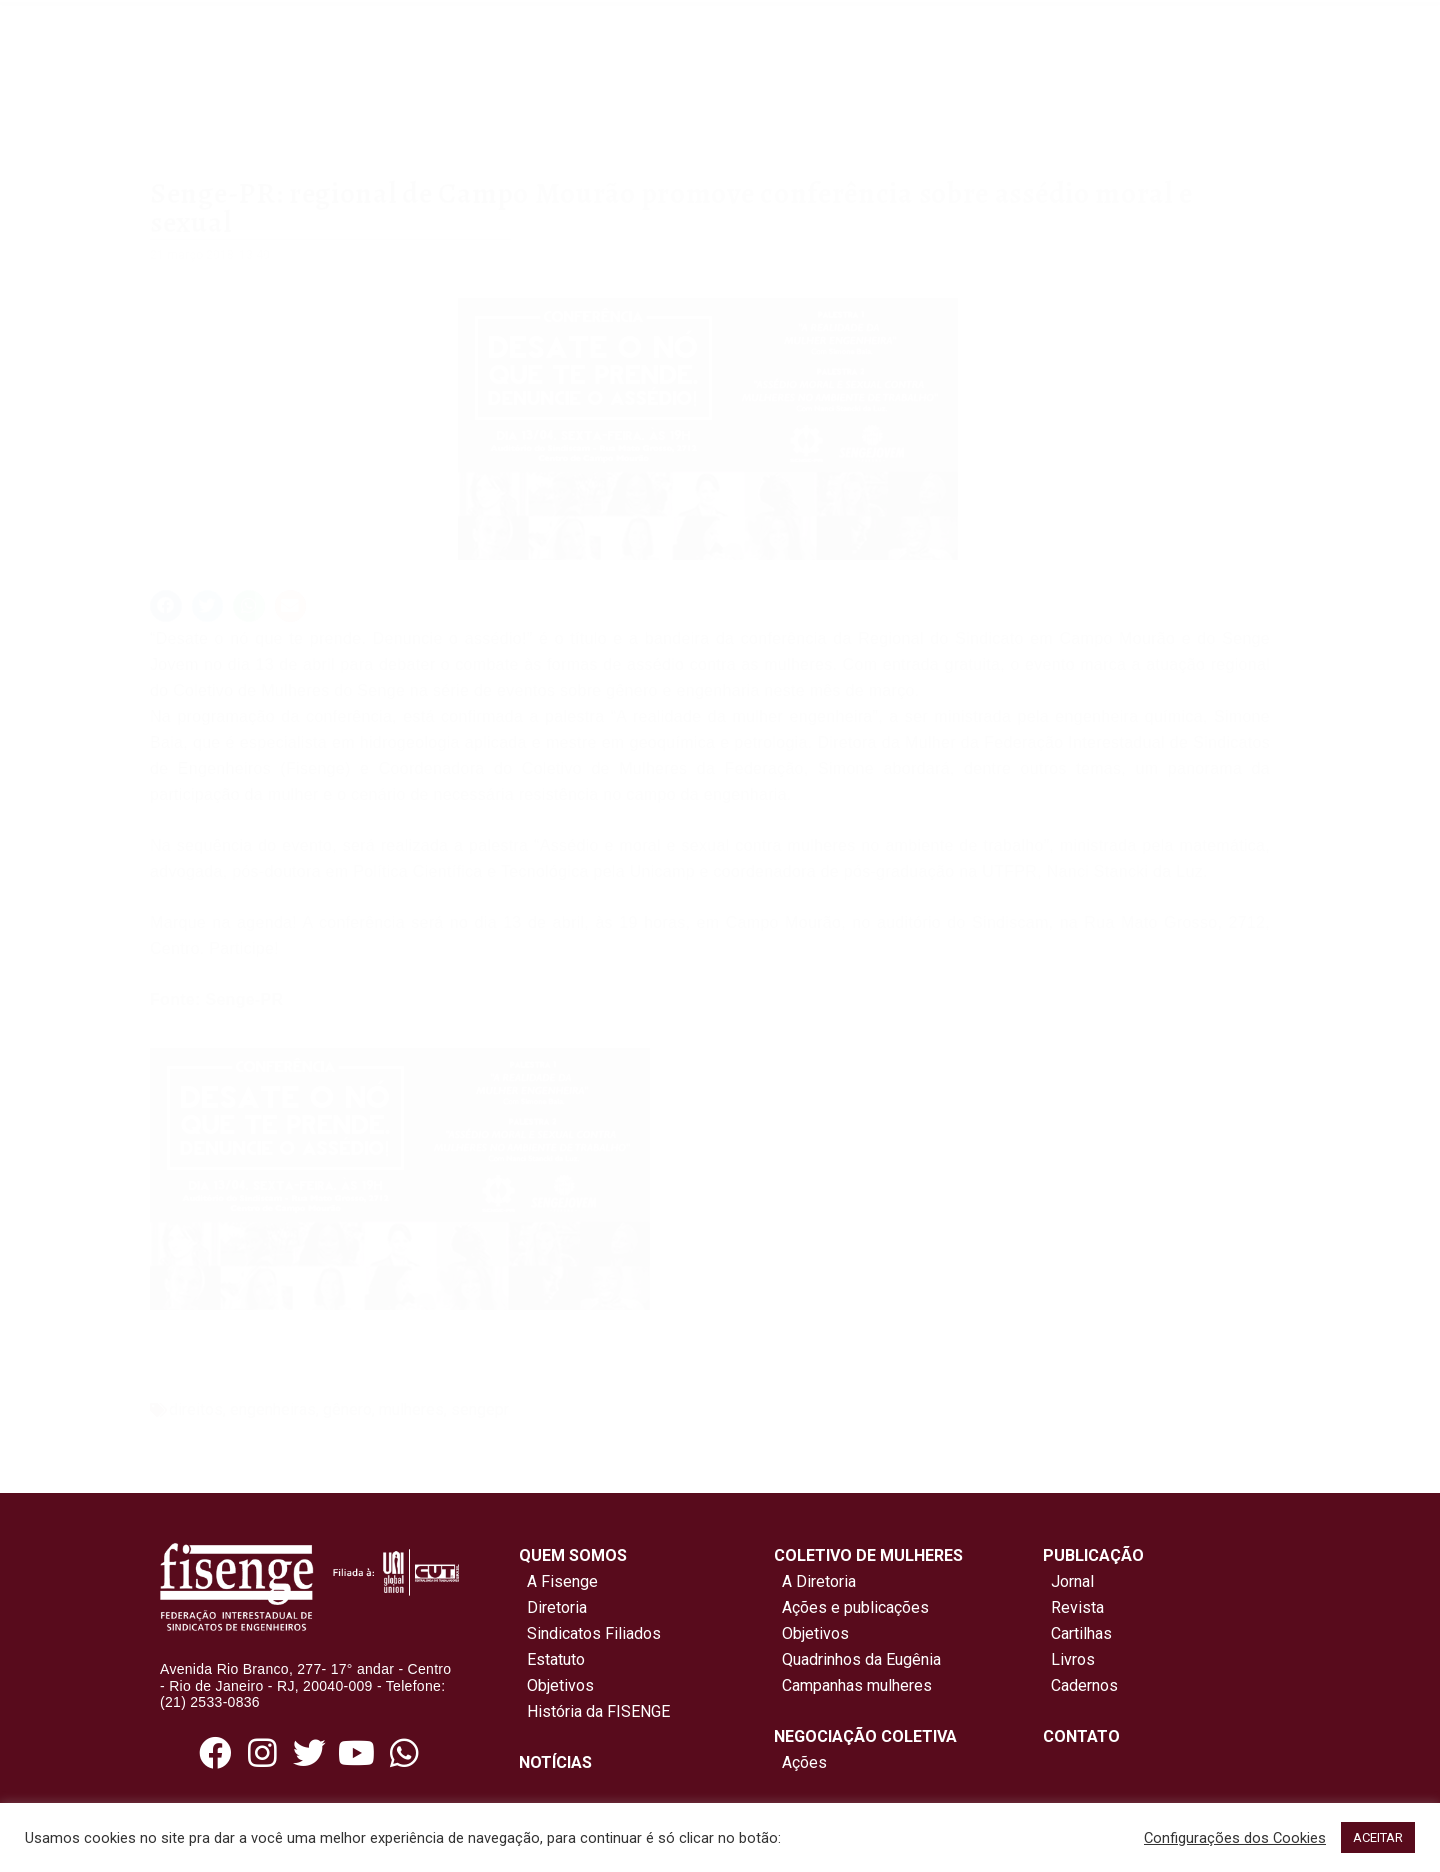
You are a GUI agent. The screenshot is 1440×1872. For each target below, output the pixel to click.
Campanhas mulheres (853, 1685)
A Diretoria (815, 1581)
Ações (800, 1762)
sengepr (480, 1409)
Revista (1077, 1607)
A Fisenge (558, 1581)
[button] (166, 606)
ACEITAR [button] (1378, 1837)
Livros (1073, 1659)
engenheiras (273, 1409)
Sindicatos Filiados (590, 1633)
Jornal (1072, 1581)
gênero (347, 1409)
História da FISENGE (594, 1711)
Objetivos (556, 1685)
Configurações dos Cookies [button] (1235, 1838)
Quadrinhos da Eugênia (857, 1659)
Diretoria (553, 1607)
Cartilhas (1081, 1633)
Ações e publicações (851, 1607)
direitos (196, 1409)
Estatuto (552, 1659)
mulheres (411, 1409)
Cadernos (1084, 1685)
